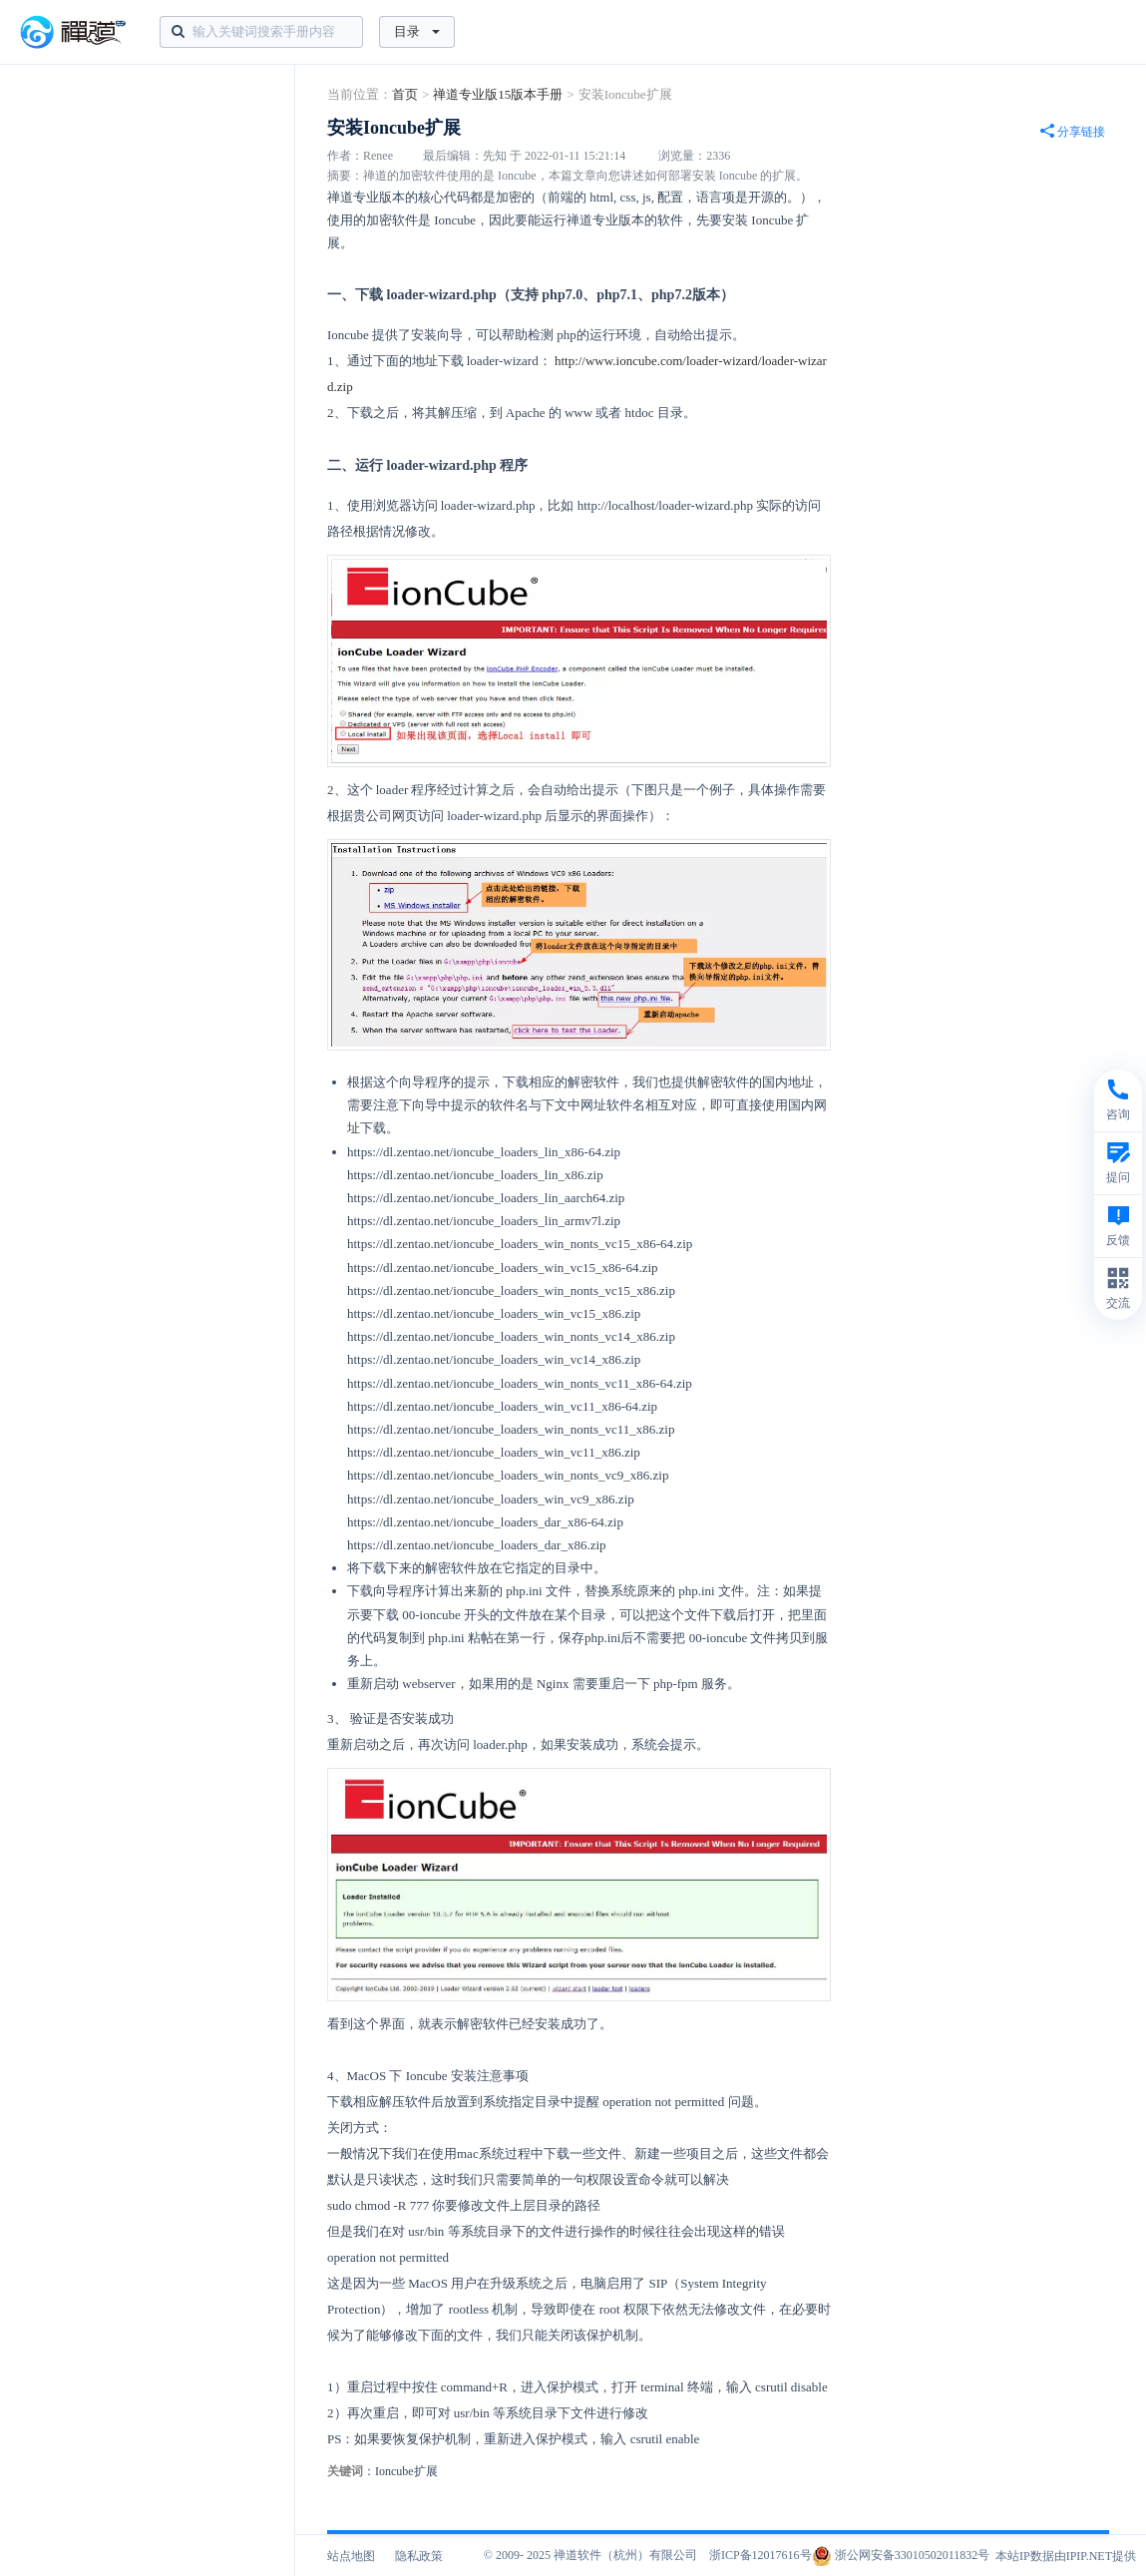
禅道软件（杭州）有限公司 (625, 2555)
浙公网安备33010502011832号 (901, 2555)
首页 (405, 94)
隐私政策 (419, 2556)
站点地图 (351, 2556)
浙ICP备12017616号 (760, 2555)
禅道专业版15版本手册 (498, 94)
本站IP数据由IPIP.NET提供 (1065, 2556)
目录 (417, 31)
